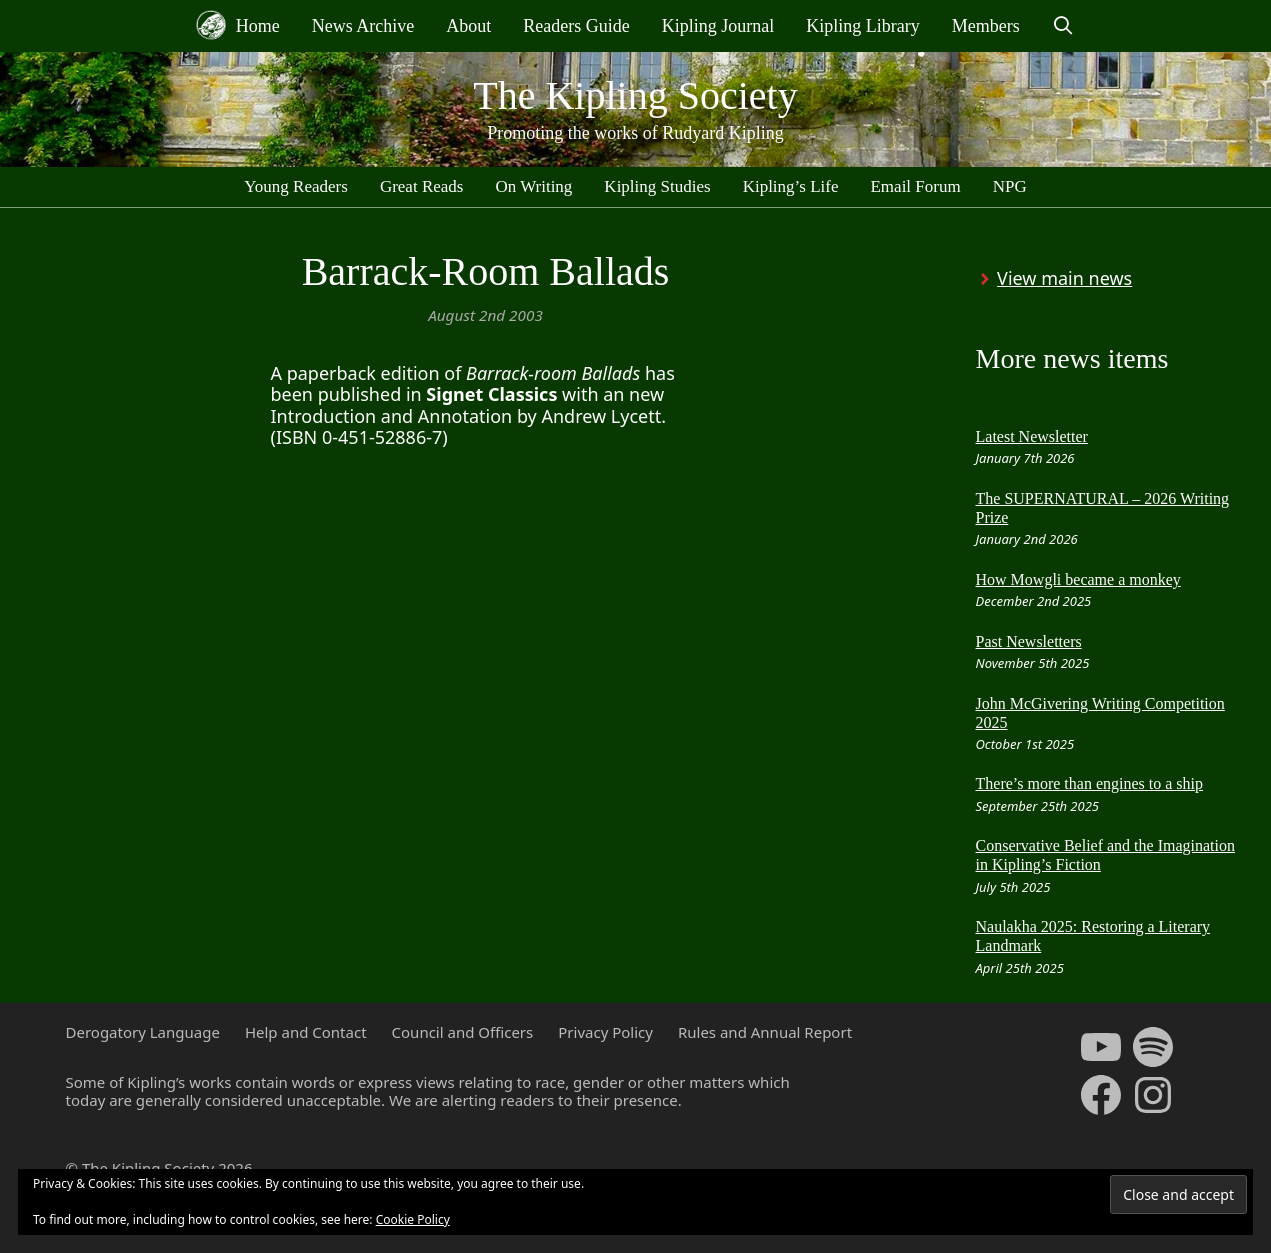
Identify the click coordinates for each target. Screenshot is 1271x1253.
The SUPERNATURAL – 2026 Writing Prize (1103, 508)
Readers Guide (576, 26)
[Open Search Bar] (1063, 26)
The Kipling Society (635, 95)
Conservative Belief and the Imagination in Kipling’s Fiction (1105, 855)
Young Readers (296, 186)
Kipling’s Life (791, 186)
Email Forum (915, 186)
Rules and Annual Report (765, 1032)
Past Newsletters (1029, 641)
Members (986, 26)
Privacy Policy (605, 1032)
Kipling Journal (718, 26)
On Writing (533, 186)
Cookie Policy (413, 1219)
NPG (1010, 186)
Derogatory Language (143, 1032)
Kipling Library (862, 26)
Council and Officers (463, 1032)
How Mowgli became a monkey (1078, 579)
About (468, 26)
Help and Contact (306, 1032)
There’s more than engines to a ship (1090, 783)
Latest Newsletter (1032, 436)
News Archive (363, 26)
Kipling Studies (657, 186)
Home (238, 25)
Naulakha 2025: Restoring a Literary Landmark (1093, 936)
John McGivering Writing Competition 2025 (1100, 713)
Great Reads (422, 186)
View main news (1064, 278)
